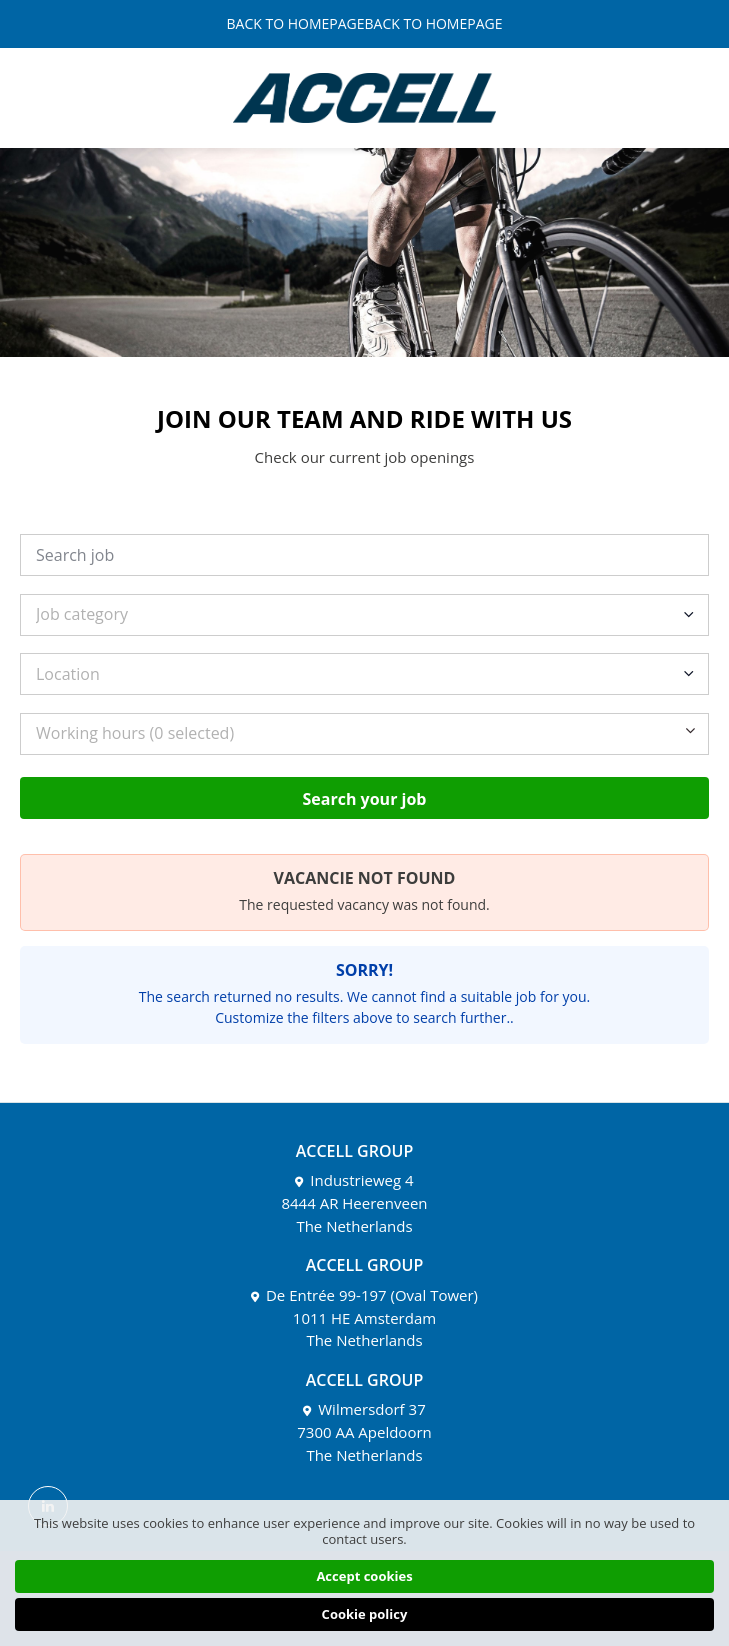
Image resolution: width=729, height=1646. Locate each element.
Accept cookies (364, 1576)
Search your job (365, 799)
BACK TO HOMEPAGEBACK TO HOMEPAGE (365, 24)
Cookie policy (365, 1614)
